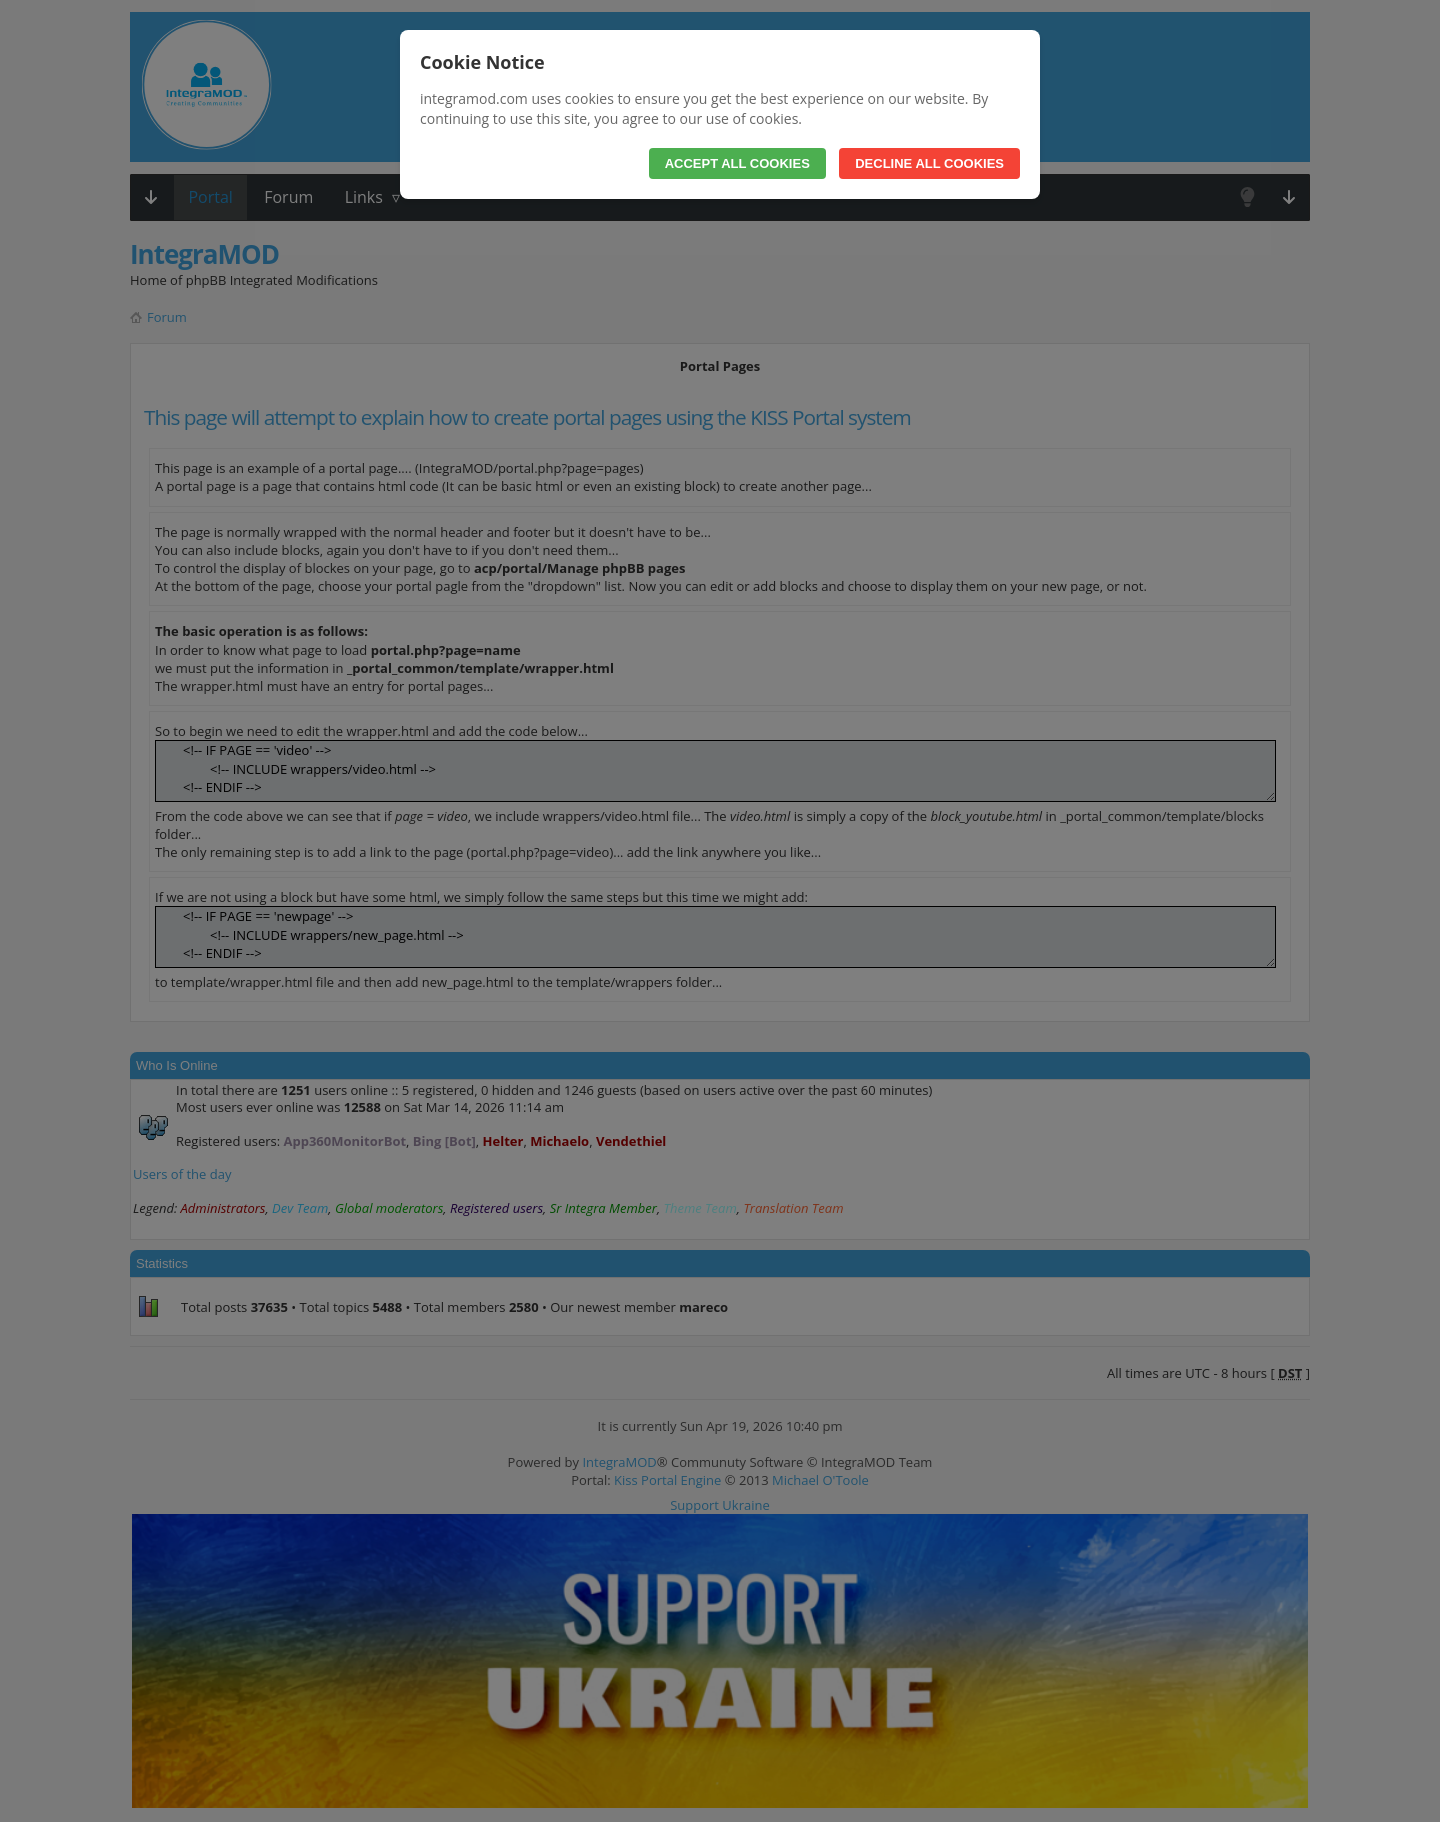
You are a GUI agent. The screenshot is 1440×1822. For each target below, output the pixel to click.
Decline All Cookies (929, 163)
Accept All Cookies (737, 163)
